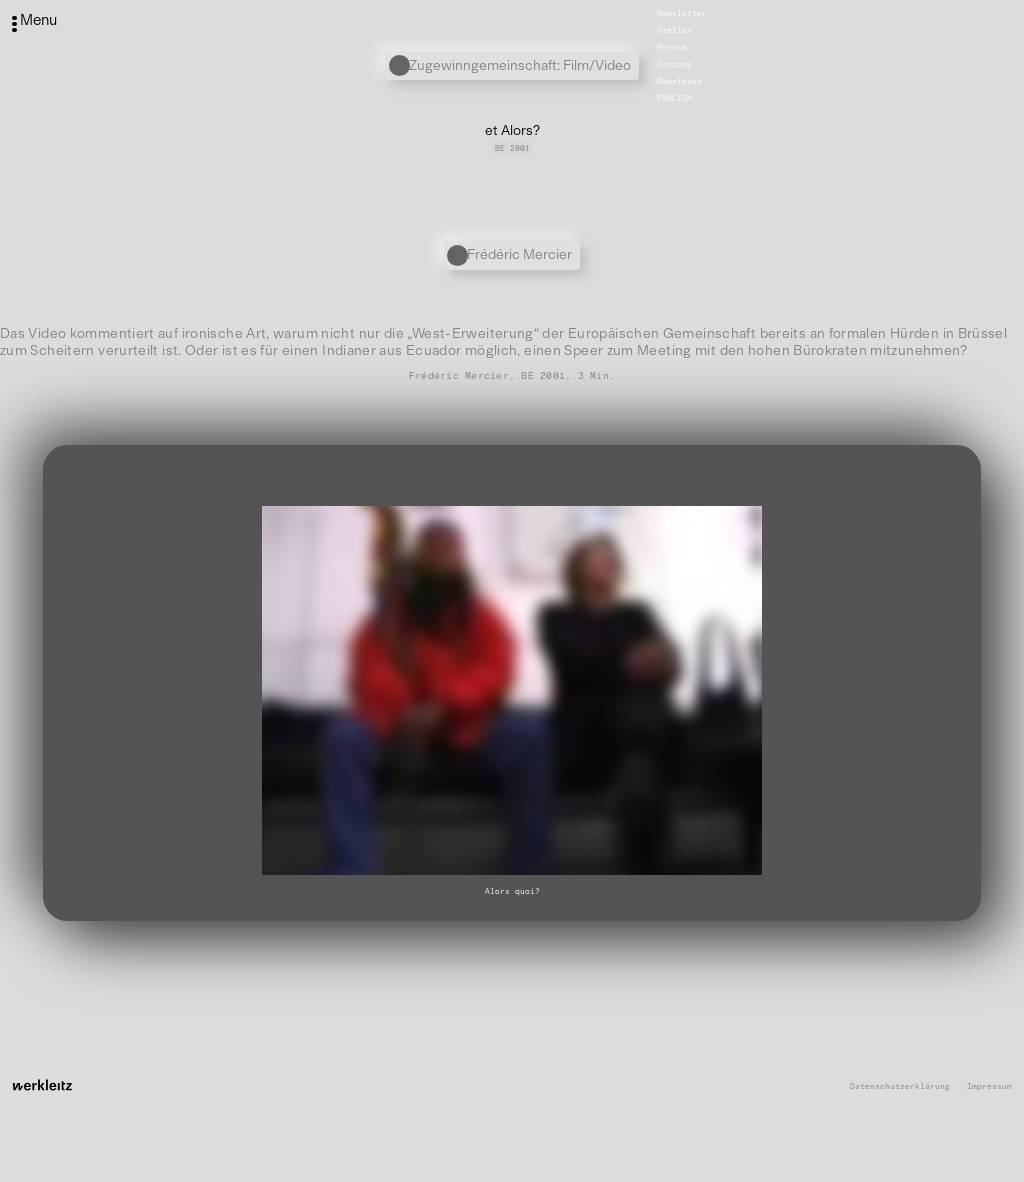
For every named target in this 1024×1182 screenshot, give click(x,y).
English (674, 98)
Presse (672, 47)
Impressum (989, 1086)
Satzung (674, 64)
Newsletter (682, 13)
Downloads (679, 81)
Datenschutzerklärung (900, 1086)
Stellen (674, 30)
